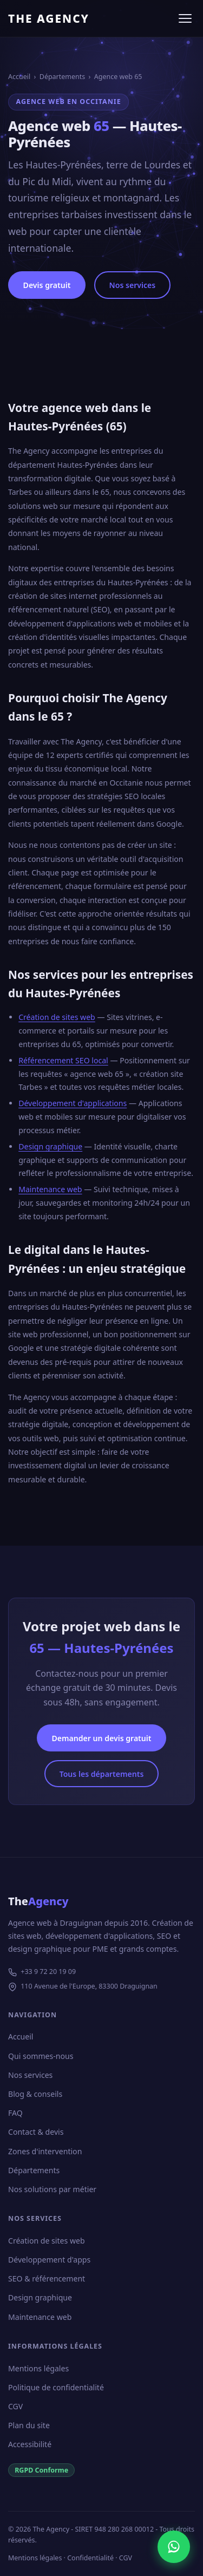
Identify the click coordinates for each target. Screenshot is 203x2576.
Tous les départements (102, 1774)
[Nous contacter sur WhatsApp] (174, 2547)
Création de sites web (56, 1017)
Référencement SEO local (63, 1060)
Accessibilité (29, 2444)
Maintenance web (50, 1189)
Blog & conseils (35, 2094)
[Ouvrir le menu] (185, 18)
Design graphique (50, 1146)
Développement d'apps (49, 2259)
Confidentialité (90, 2557)
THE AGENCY (48, 18)
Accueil (19, 76)
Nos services (132, 285)
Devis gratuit (47, 285)
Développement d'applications (72, 1103)
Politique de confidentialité (56, 2387)
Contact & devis (35, 2132)
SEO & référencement (46, 2278)
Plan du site (29, 2425)
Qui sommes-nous (40, 2056)
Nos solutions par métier (52, 2189)
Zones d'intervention (45, 2151)
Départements (62, 76)
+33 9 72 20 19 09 (48, 1971)
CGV (15, 2406)
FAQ (15, 2113)
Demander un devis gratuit (101, 1738)
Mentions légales (38, 2368)
